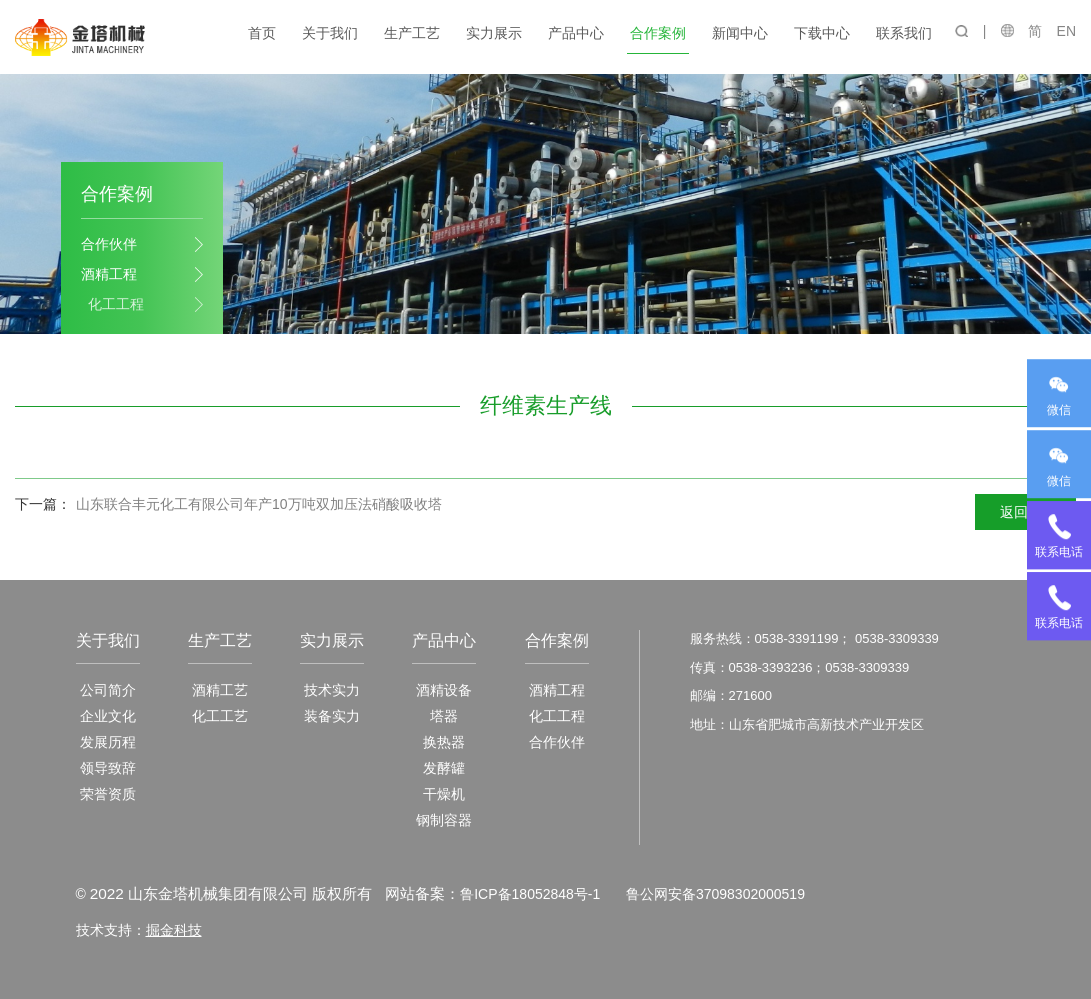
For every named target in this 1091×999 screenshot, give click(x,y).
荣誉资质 (108, 794)
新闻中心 (741, 33)
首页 (263, 33)
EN (1066, 31)
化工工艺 (220, 716)
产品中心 (577, 33)
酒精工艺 (220, 690)
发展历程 (108, 742)
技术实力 (332, 690)
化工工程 (116, 304)
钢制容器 (444, 820)
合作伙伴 (109, 244)
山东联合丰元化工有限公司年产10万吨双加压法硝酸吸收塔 (259, 504)
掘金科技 (174, 929)
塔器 (444, 716)
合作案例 (659, 33)
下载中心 (823, 33)
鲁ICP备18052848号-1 (530, 894)
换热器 (444, 742)
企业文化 (108, 716)
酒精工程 (109, 274)
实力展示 (495, 33)
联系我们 (905, 33)
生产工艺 (413, 33)
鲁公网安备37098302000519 (714, 894)
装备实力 (332, 716)
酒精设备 (444, 690)
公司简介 (108, 690)
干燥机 (444, 794)
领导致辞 (108, 768)
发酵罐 (444, 768)
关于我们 (331, 33)
